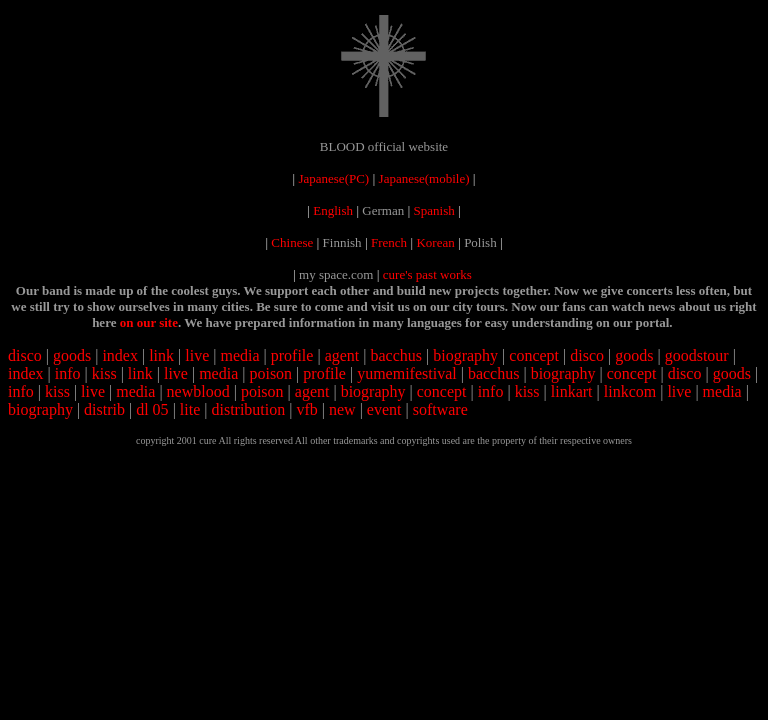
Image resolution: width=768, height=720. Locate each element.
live (197, 355)
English (333, 210)
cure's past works (427, 274)
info (68, 373)
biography (465, 355)
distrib (104, 409)
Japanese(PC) (333, 178)
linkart (572, 391)
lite (190, 409)
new (342, 409)
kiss (104, 373)
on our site (149, 322)
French (389, 242)
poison (270, 373)
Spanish (434, 210)
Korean (435, 242)
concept (534, 355)
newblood (198, 391)
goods (72, 355)
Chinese (292, 242)
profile (292, 355)
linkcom (630, 391)
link (161, 355)
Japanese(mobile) (424, 178)
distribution (248, 409)
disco (25, 355)
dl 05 (152, 409)
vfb (306, 409)
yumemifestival (407, 373)
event (384, 409)
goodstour (697, 355)
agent (342, 355)
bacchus (396, 355)
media (239, 355)
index (120, 355)
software (440, 409)
